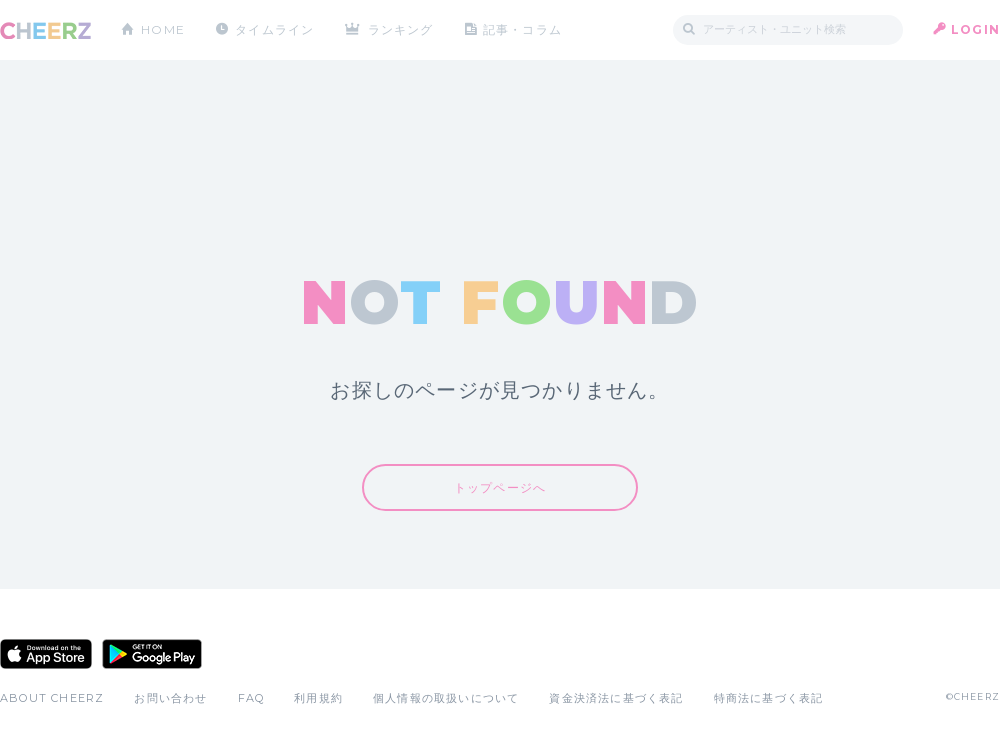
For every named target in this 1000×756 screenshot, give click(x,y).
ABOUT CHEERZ (52, 698)
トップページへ (500, 487)
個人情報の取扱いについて (446, 698)
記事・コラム (522, 29)
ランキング (401, 29)
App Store (46, 654)
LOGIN (975, 29)
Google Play (152, 654)
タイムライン (274, 29)
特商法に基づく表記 (769, 698)
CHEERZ (45, 30)
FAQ (251, 698)
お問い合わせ (170, 698)
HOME (163, 29)
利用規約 (318, 698)
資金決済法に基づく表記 (616, 698)
